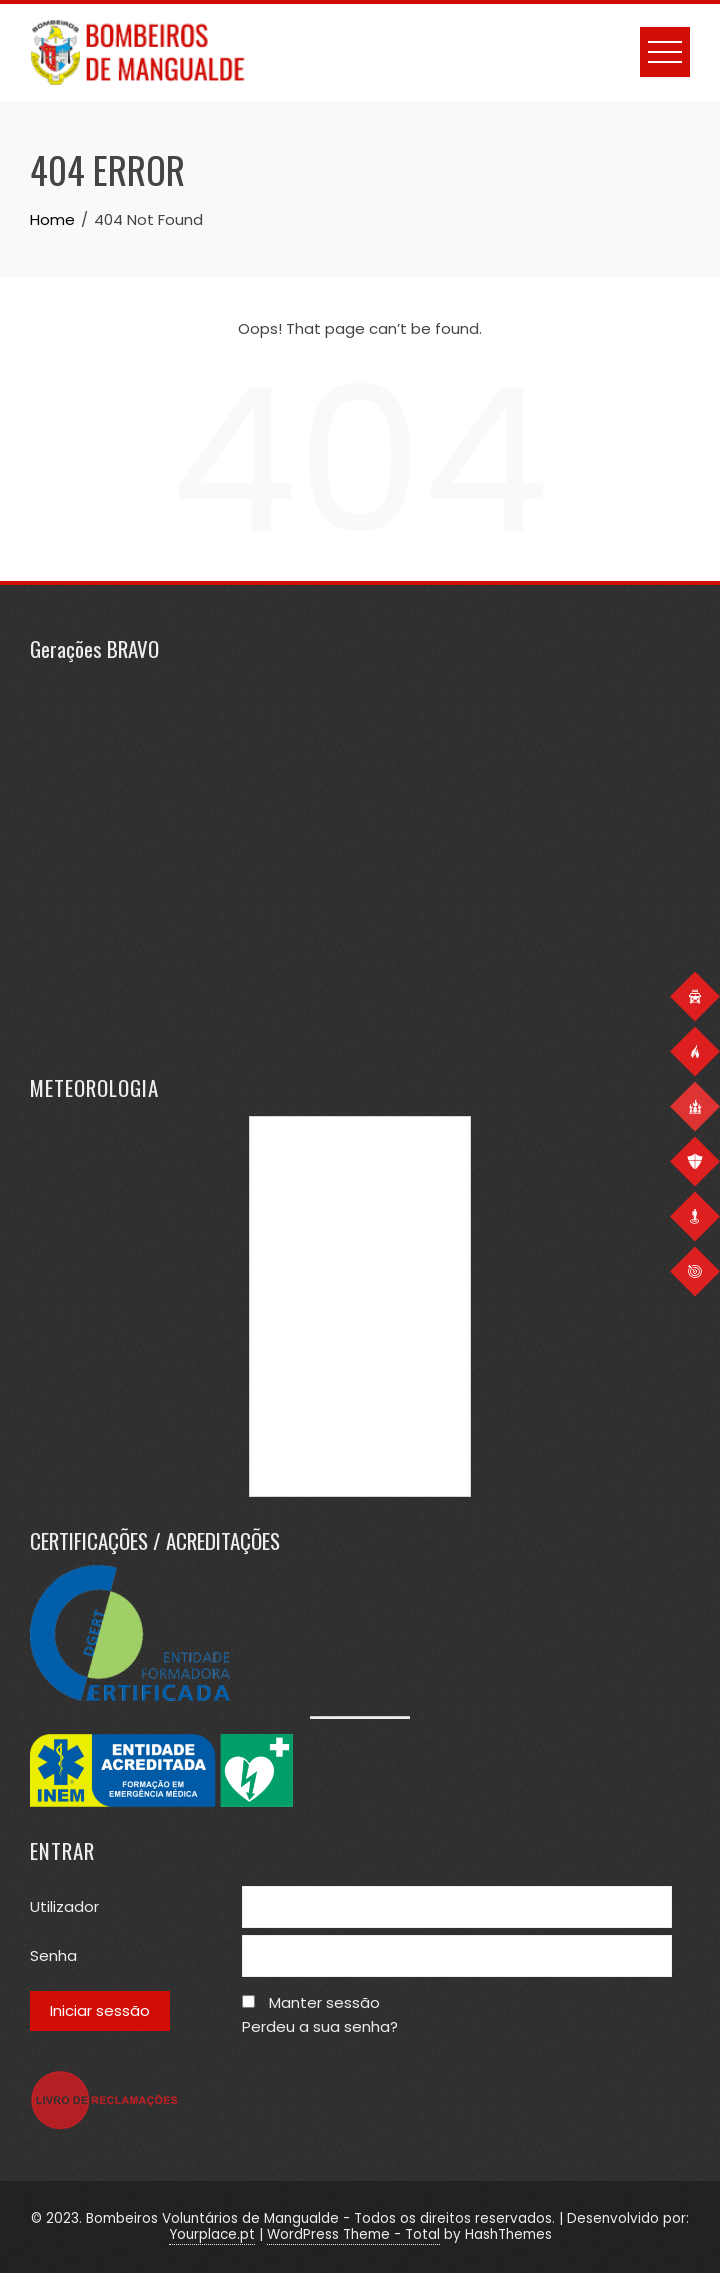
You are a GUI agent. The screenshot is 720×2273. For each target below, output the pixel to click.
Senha (53, 1955)
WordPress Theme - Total (353, 2234)
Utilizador (64, 1906)
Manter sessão (324, 2002)
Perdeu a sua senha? (320, 2026)
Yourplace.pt (212, 2234)
